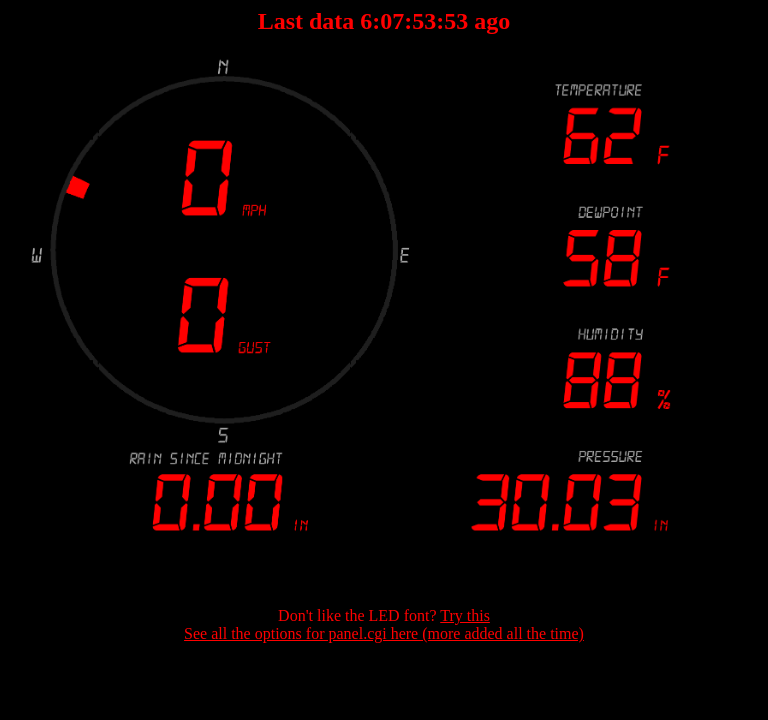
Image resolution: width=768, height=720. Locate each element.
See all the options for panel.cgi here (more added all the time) (384, 633)
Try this (465, 615)
